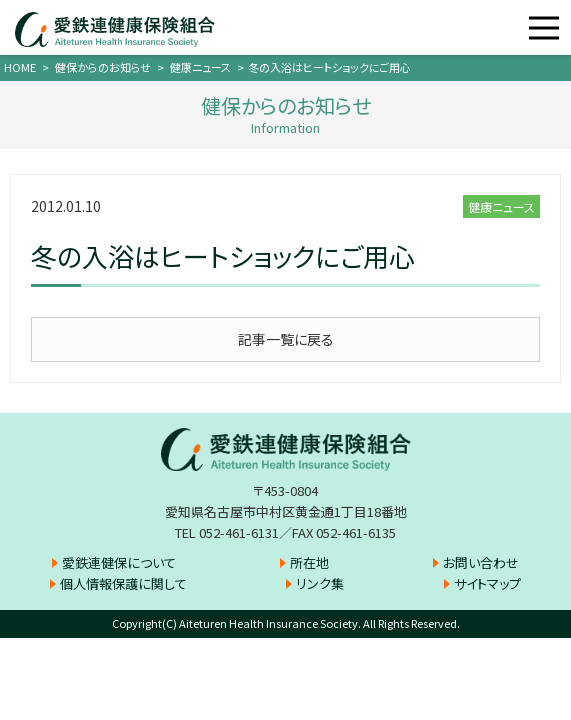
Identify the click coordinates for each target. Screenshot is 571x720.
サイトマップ (487, 583)
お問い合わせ (481, 562)
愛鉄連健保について (119, 562)
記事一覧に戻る (286, 339)
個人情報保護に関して (123, 583)
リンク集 (320, 583)
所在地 (309, 562)
